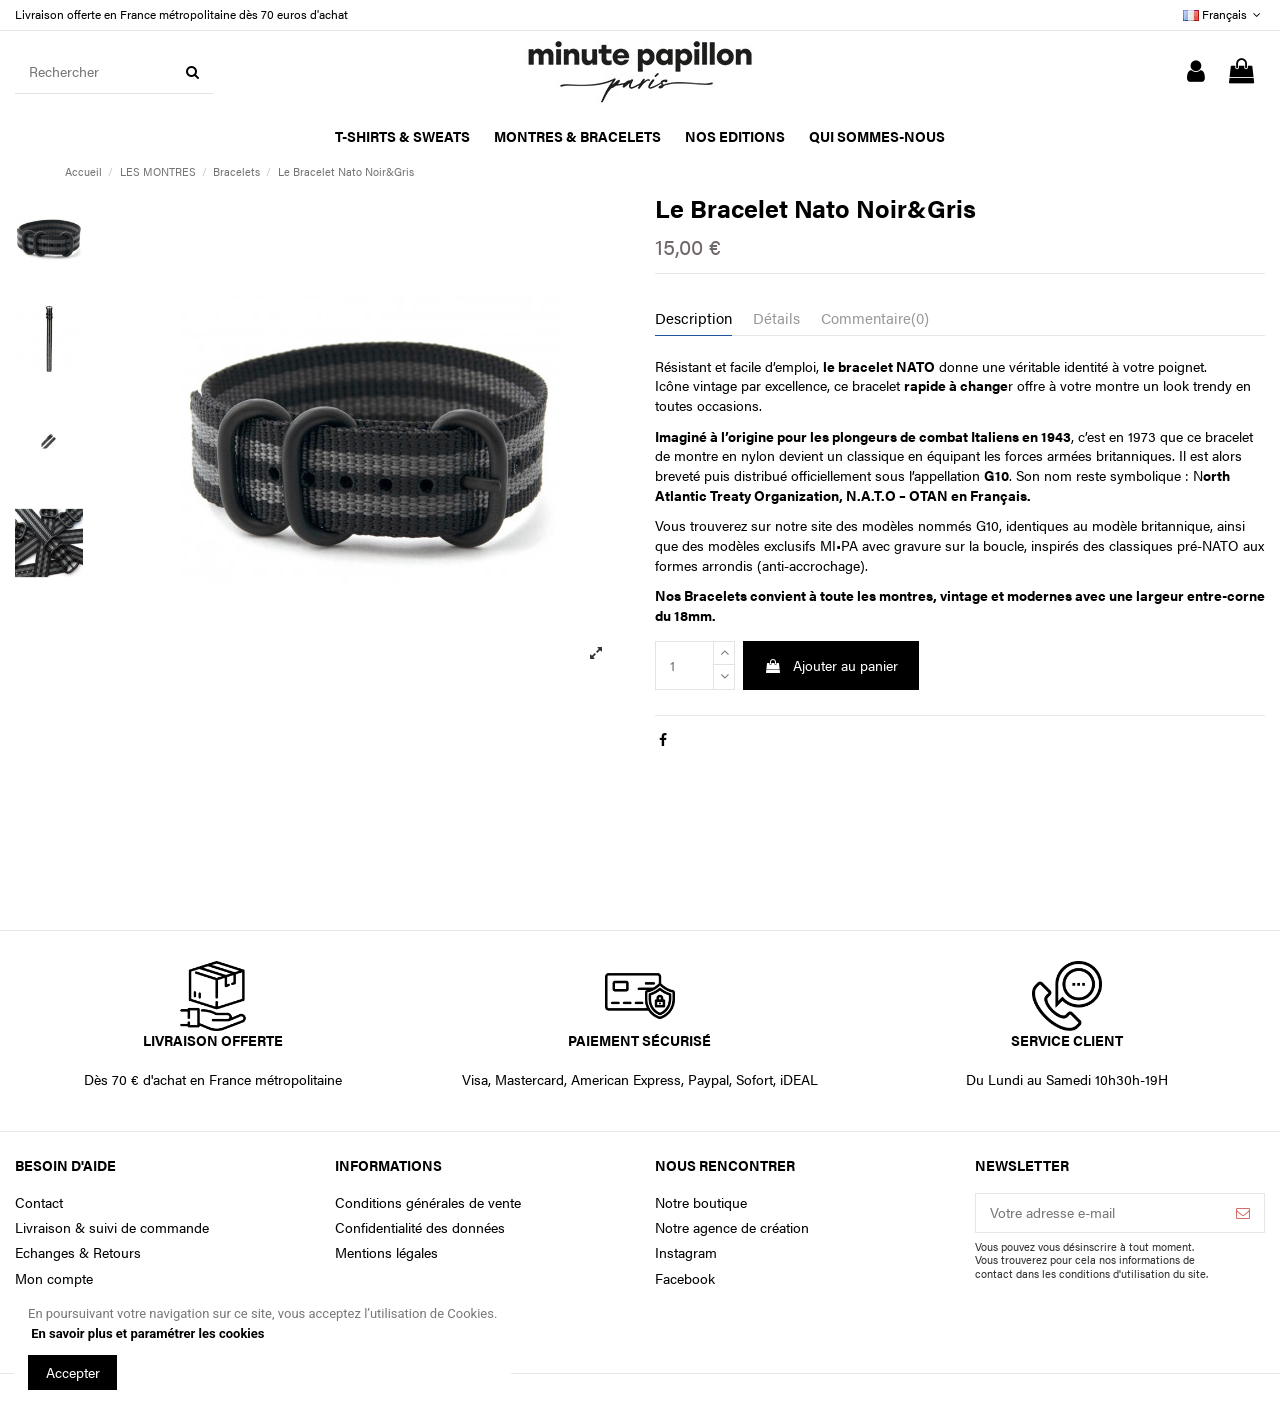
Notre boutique (701, 1202)
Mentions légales (386, 1252)
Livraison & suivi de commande (112, 1227)
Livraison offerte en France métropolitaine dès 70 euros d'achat (181, 14)
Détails (776, 318)
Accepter (73, 1372)
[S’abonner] (1243, 1213)
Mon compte (54, 1278)
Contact (39, 1202)
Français (1224, 14)
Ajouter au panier (831, 665)
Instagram (686, 1252)
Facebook (685, 1278)
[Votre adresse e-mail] (1099, 1213)
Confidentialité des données (420, 1227)
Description (693, 318)
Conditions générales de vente (428, 1202)
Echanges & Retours (78, 1252)
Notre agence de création (732, 1227)
